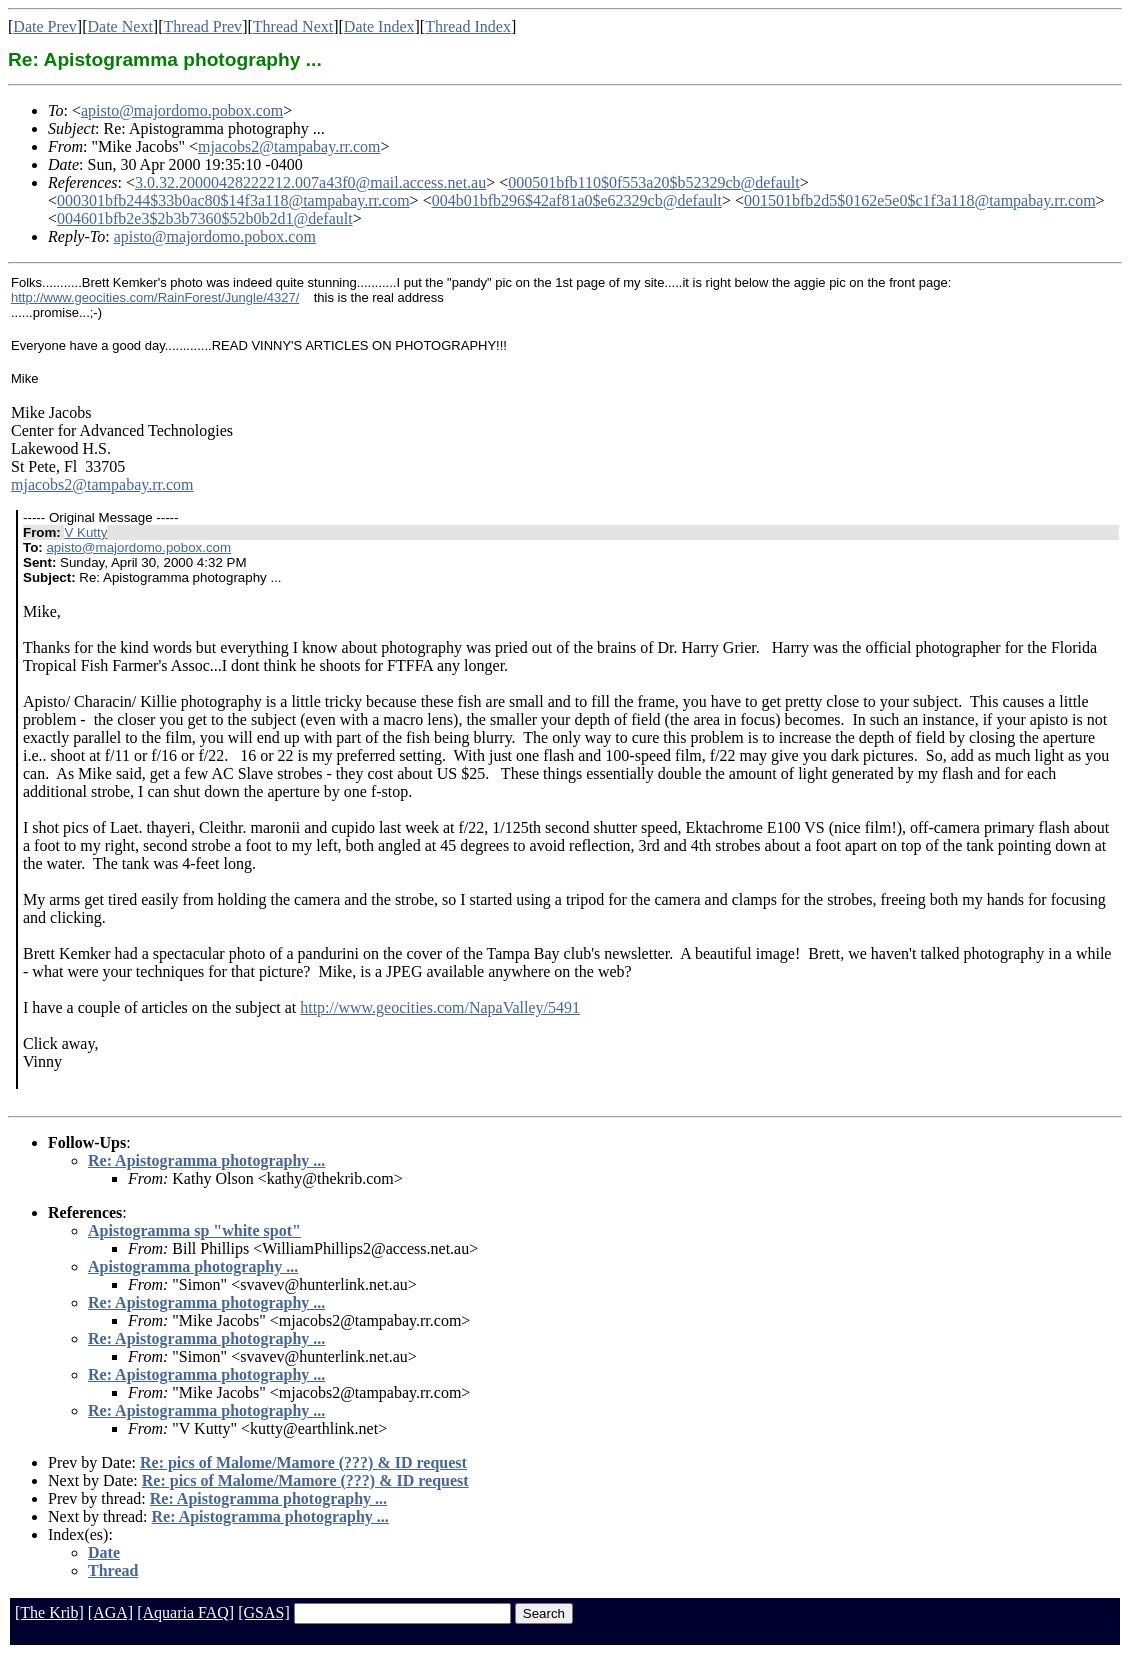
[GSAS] (264, 1612)
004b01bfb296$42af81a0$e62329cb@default (577, 200)
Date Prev (45, 26)
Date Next (120, 26)
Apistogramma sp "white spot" (194, 1230)
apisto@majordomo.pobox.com (182, 110)
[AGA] (110, 1612)
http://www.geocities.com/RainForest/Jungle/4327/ (155, 297)
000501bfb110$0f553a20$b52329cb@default (653, 182)
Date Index (379, 26)
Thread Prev (202, 26)
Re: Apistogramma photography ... (206, 1160)
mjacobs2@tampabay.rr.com (289, 146)
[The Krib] (49, 1612)
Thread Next (293, 26)
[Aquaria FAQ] (185, 1612)
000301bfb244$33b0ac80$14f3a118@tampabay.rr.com (233, 200)
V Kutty (85, 532)
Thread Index (468, 26)
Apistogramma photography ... (193, 1266)
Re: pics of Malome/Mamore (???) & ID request (303, 1462)
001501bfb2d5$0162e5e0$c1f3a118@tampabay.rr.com (920, 200)
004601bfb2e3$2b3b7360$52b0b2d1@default (205, 218)
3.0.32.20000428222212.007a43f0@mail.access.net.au (310, 182)
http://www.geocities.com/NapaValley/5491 (440, 1007)
